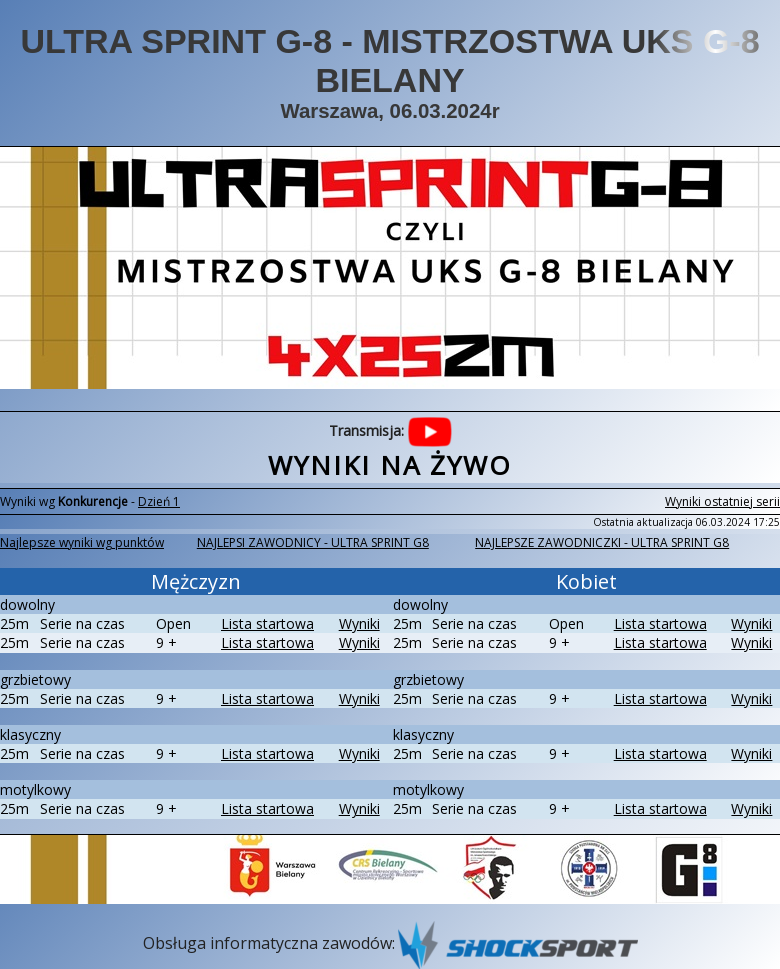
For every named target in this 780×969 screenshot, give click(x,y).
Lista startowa (267, 623)
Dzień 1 (159, 501)
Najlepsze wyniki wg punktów (82, 542)
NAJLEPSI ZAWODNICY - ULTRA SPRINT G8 (313, 542)
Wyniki (359, 623)
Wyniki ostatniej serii (722, 501)
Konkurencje (93, 501)
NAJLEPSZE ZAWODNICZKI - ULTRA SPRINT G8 (602, 542)
